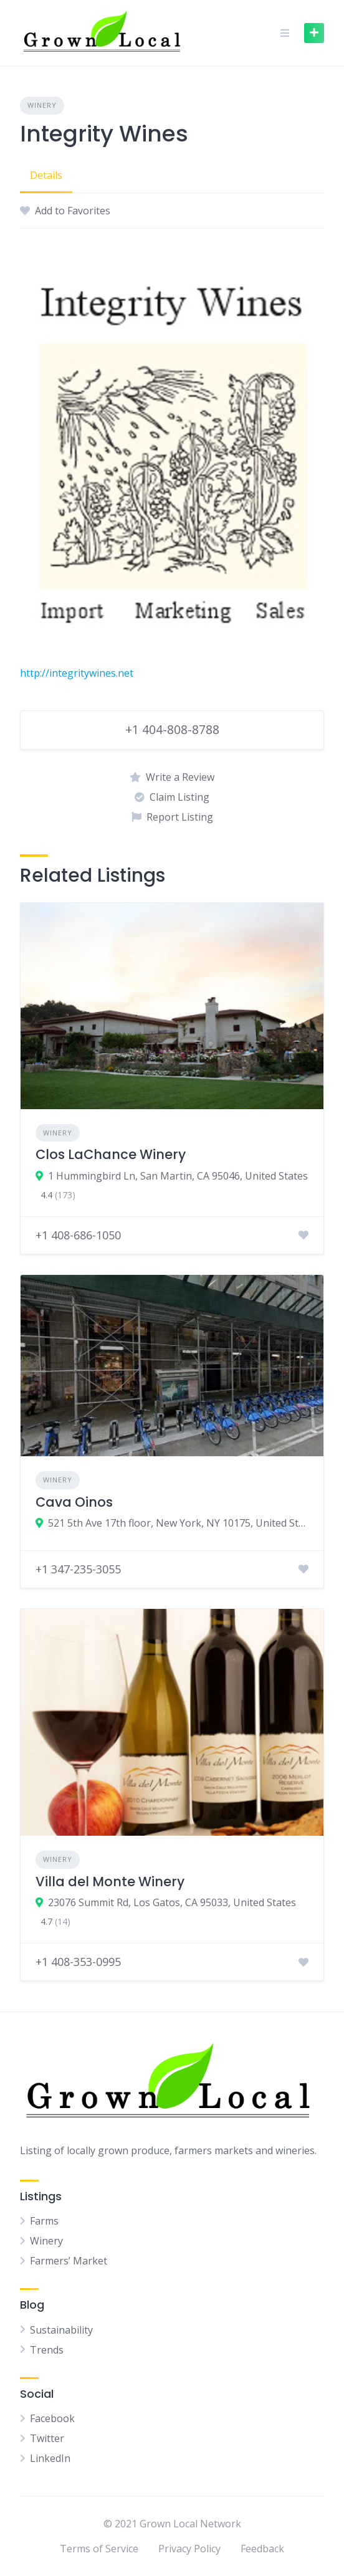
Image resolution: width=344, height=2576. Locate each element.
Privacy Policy (189, 2548)
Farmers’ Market (68, 2261)
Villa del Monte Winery (110, 1881)
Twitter (47, 2438)
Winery (42, 105)
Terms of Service (99, 2548)
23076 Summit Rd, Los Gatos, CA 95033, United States (172, 1902)
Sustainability (61, 2330)
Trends (47, 2350)
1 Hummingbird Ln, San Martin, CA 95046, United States (178, 1176)
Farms (44, 2221)
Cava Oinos (74, 1502)
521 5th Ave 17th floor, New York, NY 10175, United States (178, 1523)
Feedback (262, 2548)
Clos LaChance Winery (111, 1154)
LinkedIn (50, 2458)
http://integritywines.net (76, 673)
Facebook (52, 2418)
